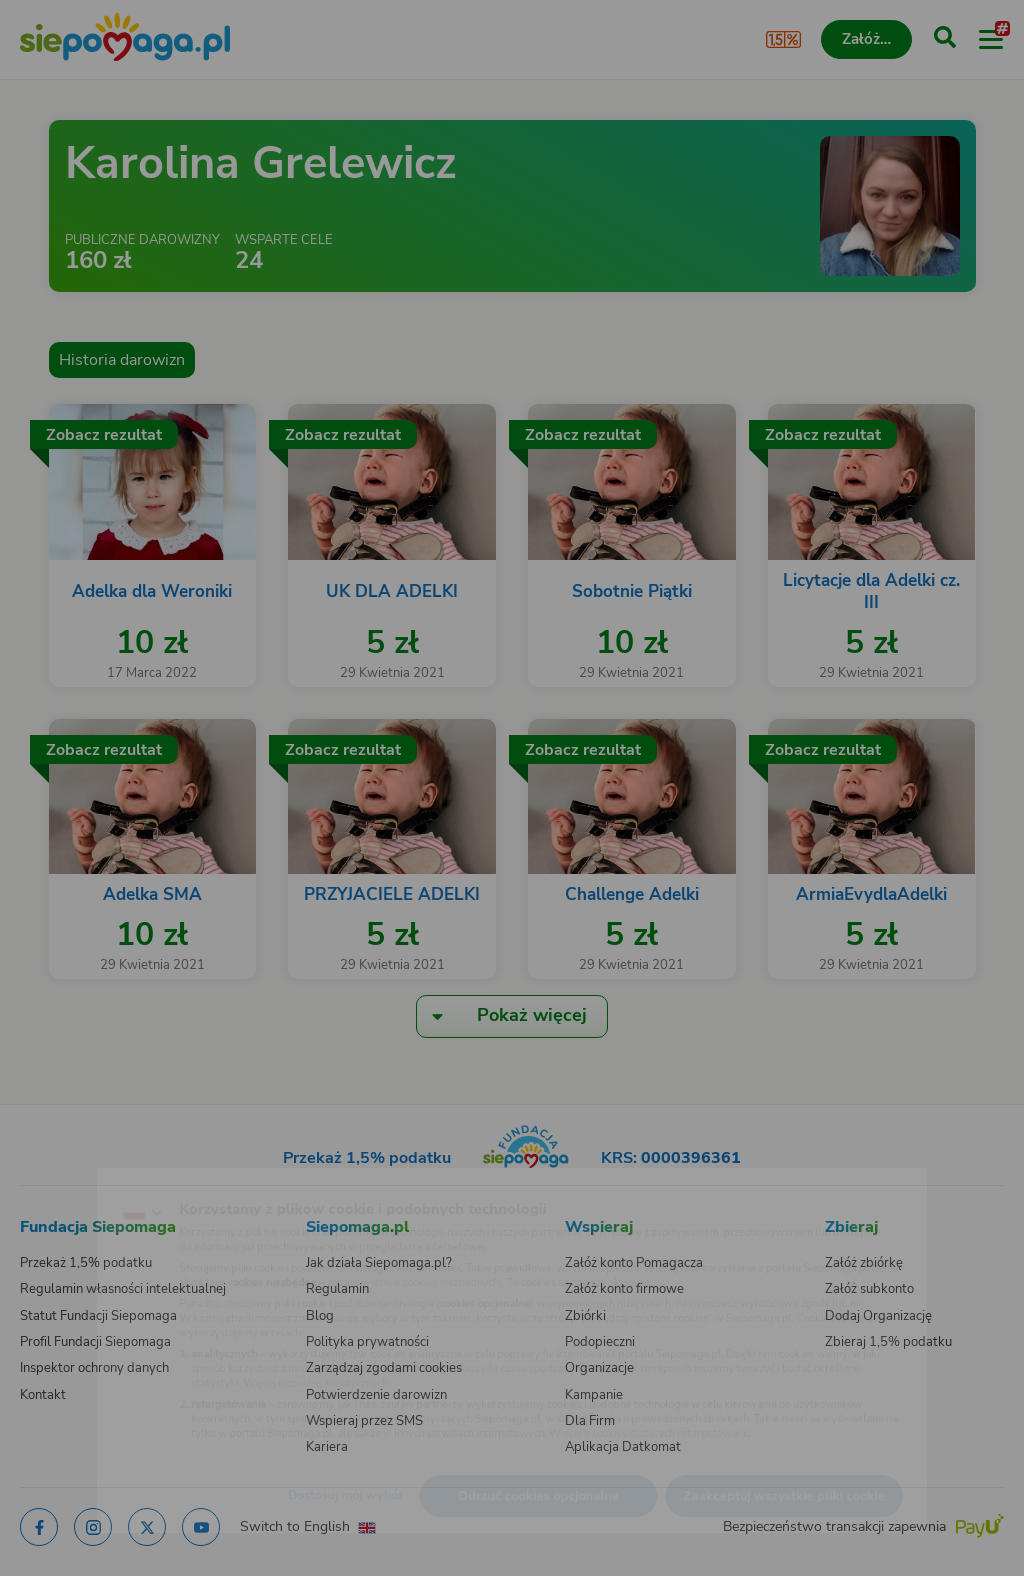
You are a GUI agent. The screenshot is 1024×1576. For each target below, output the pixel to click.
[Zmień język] (56, 1181)
